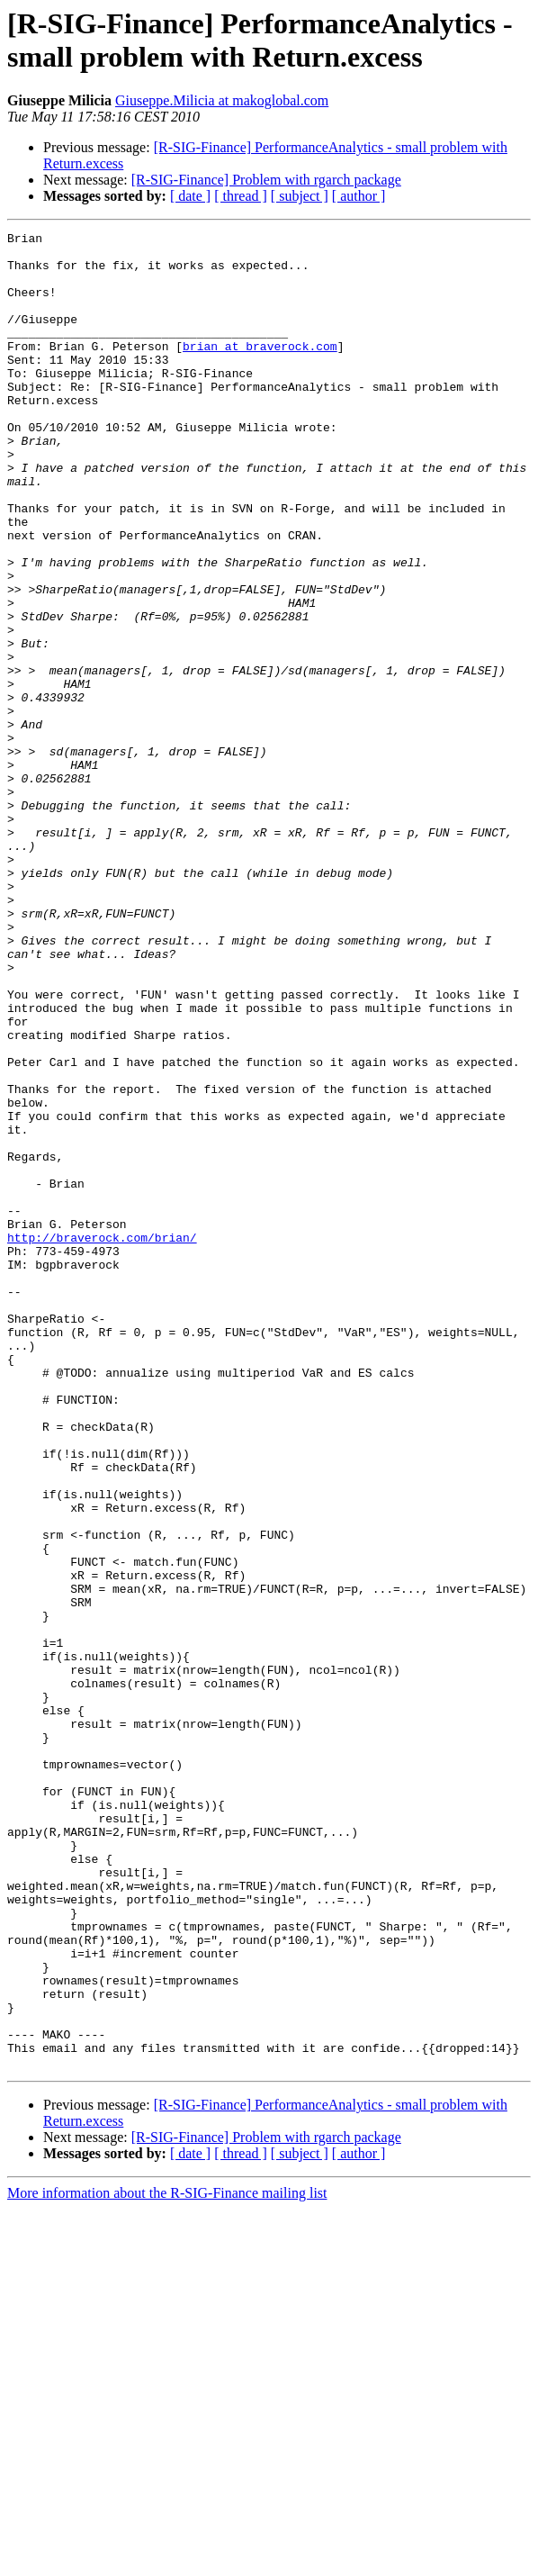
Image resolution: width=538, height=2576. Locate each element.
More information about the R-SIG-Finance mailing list (167, 2560)
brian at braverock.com (260, 370)
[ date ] (190, 195)
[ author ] (359, 195)
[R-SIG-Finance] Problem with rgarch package (266, 179)
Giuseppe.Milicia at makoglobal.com (221, 100)
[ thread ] (240, 195)
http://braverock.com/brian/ (102, 1440)
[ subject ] (299, 195)
